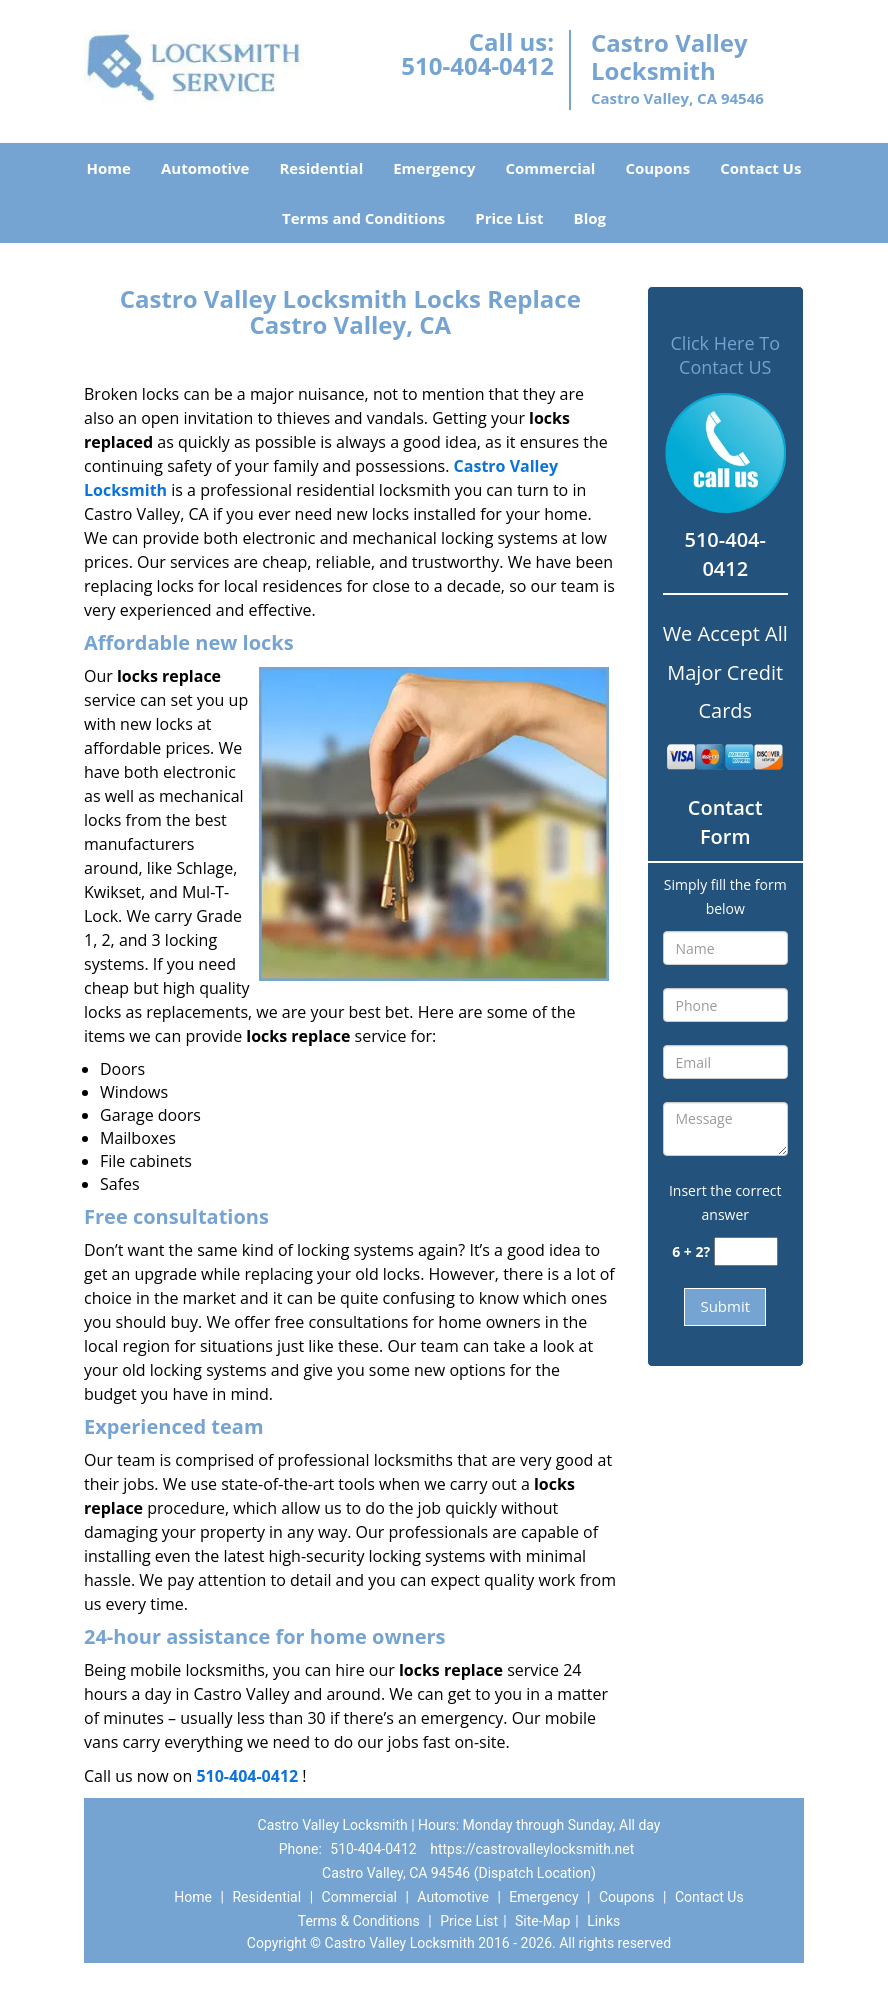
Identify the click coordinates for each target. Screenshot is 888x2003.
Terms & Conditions (359, 1921)
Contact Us (760, 168)
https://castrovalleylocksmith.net (532, 1849)
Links (603, 1921)
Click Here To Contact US (725, 355)
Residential (321, 168)
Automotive (205, 168)
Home (109, 168)
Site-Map (542, 1921)
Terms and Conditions (363, 218)
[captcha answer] (746, 1251)
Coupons (657, 168)
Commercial (550, 168)
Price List (509, 218)
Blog (590, 218)
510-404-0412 (477, 65)
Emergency (434, 168)
